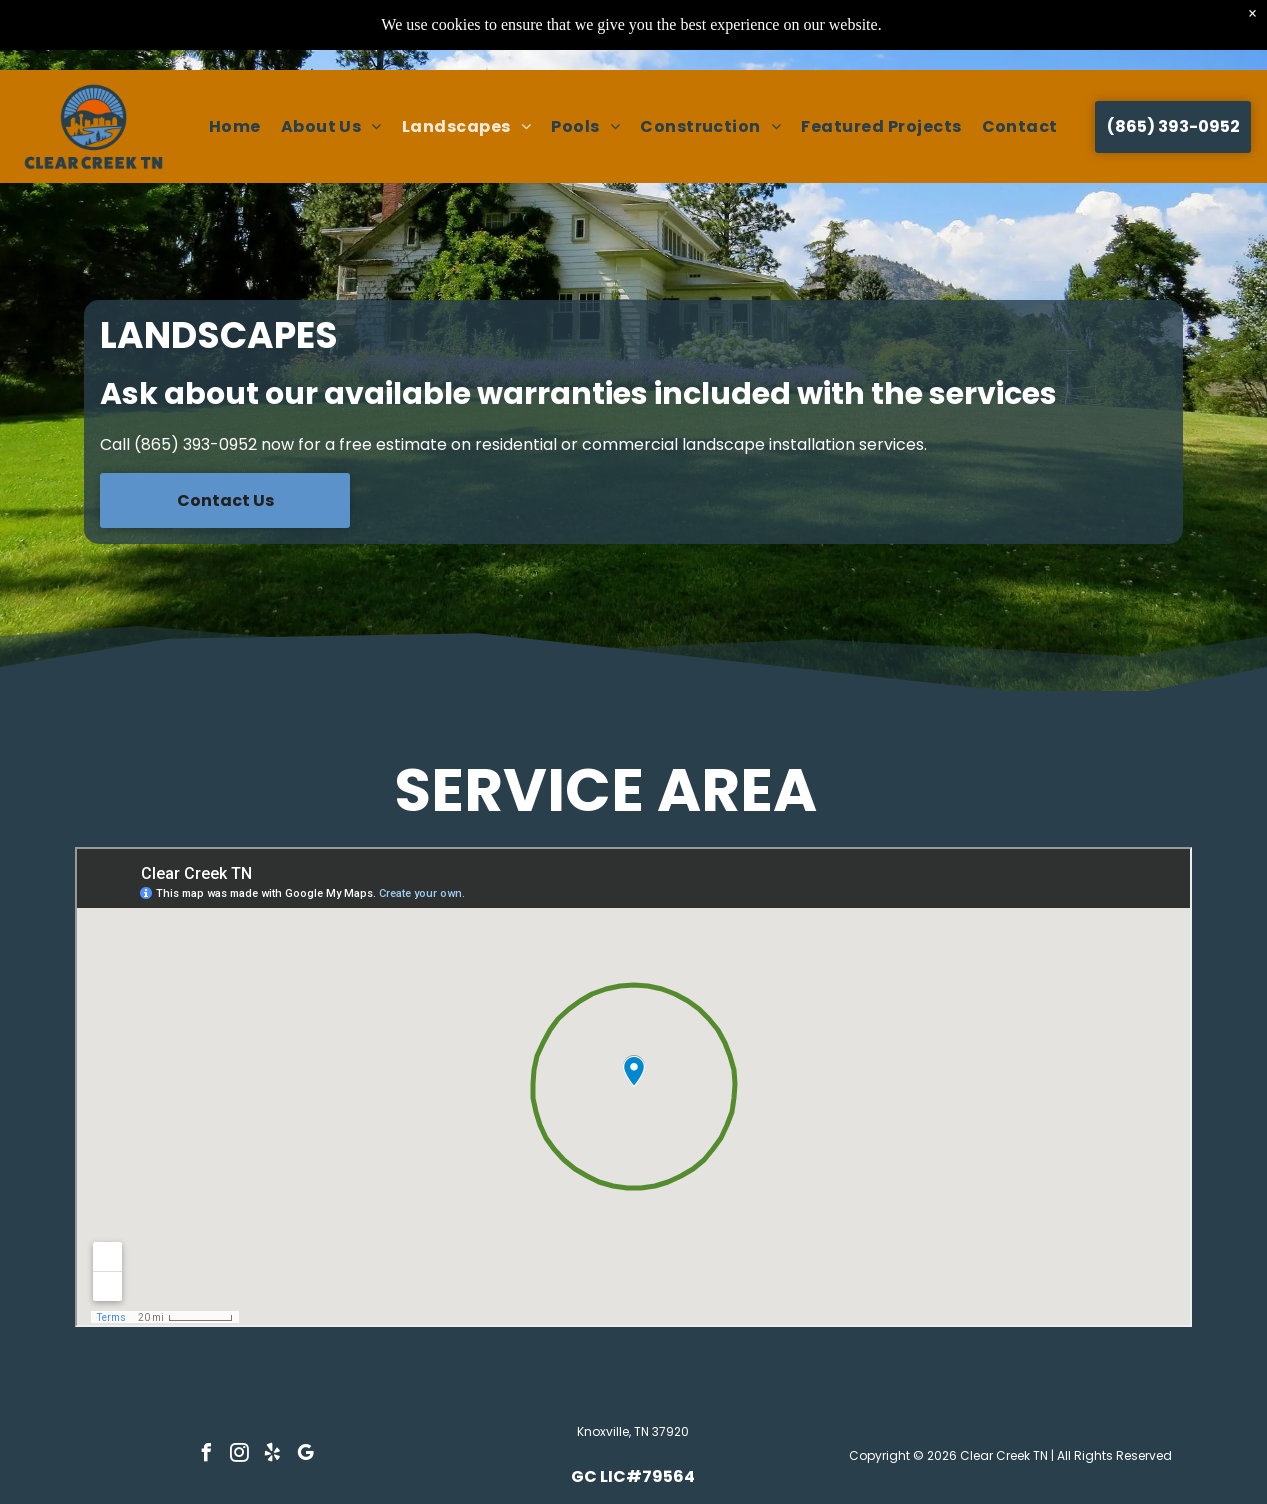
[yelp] (273, 1455)
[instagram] (240, 1455)
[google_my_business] (306, 1455)
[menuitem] (235, 126)
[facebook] (207, 1455)
